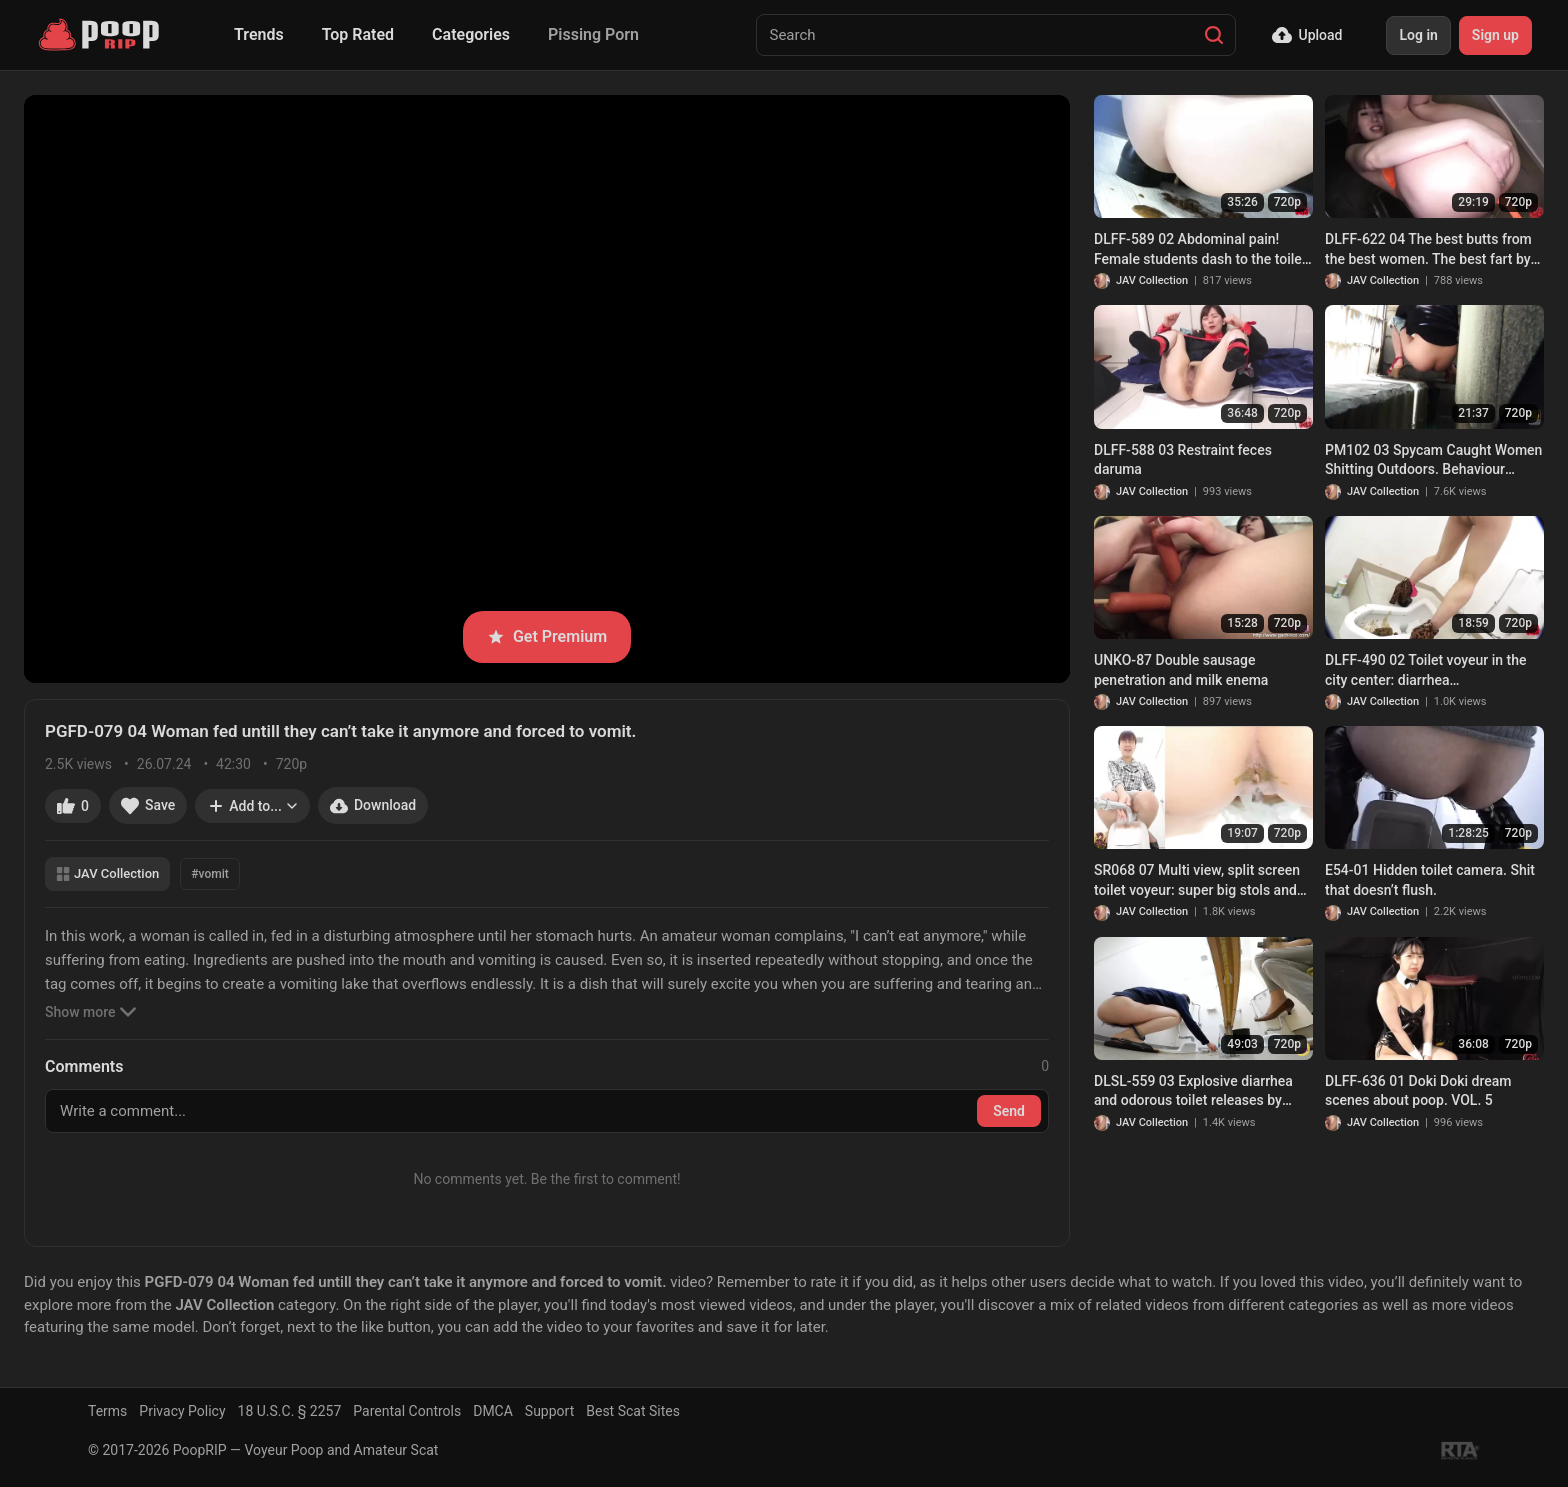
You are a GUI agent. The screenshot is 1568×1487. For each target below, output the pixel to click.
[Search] (1214, 35)
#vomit (209, 874)
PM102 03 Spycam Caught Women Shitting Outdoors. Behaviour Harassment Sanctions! (1433, 461)
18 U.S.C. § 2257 (290, 1411)
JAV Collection (107, 873)
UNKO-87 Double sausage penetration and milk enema (1181, 670)
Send (1009, 1111)
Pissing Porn (593, 34)
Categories (471, 34)
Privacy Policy (182, 1411)
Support (549, 1411)
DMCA (493, 1411)
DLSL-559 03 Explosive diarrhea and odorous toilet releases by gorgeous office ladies (1193, 1092)
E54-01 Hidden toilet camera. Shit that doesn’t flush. (1430, 880)
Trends (259, 34)
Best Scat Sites (633, 1411)
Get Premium (547, 636)
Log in (1418, 35)
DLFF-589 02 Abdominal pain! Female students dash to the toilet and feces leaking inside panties (1200, 250)
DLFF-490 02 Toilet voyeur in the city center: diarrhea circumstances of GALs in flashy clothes (1426, 671)
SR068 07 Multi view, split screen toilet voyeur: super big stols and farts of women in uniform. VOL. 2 (1200, 881)
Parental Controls (407, 1411)
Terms (107, 1411)
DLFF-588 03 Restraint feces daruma (1183, 460)
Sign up (1495, 35)
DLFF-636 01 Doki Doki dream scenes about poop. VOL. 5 (1418, 1091)
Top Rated (358, 34)
